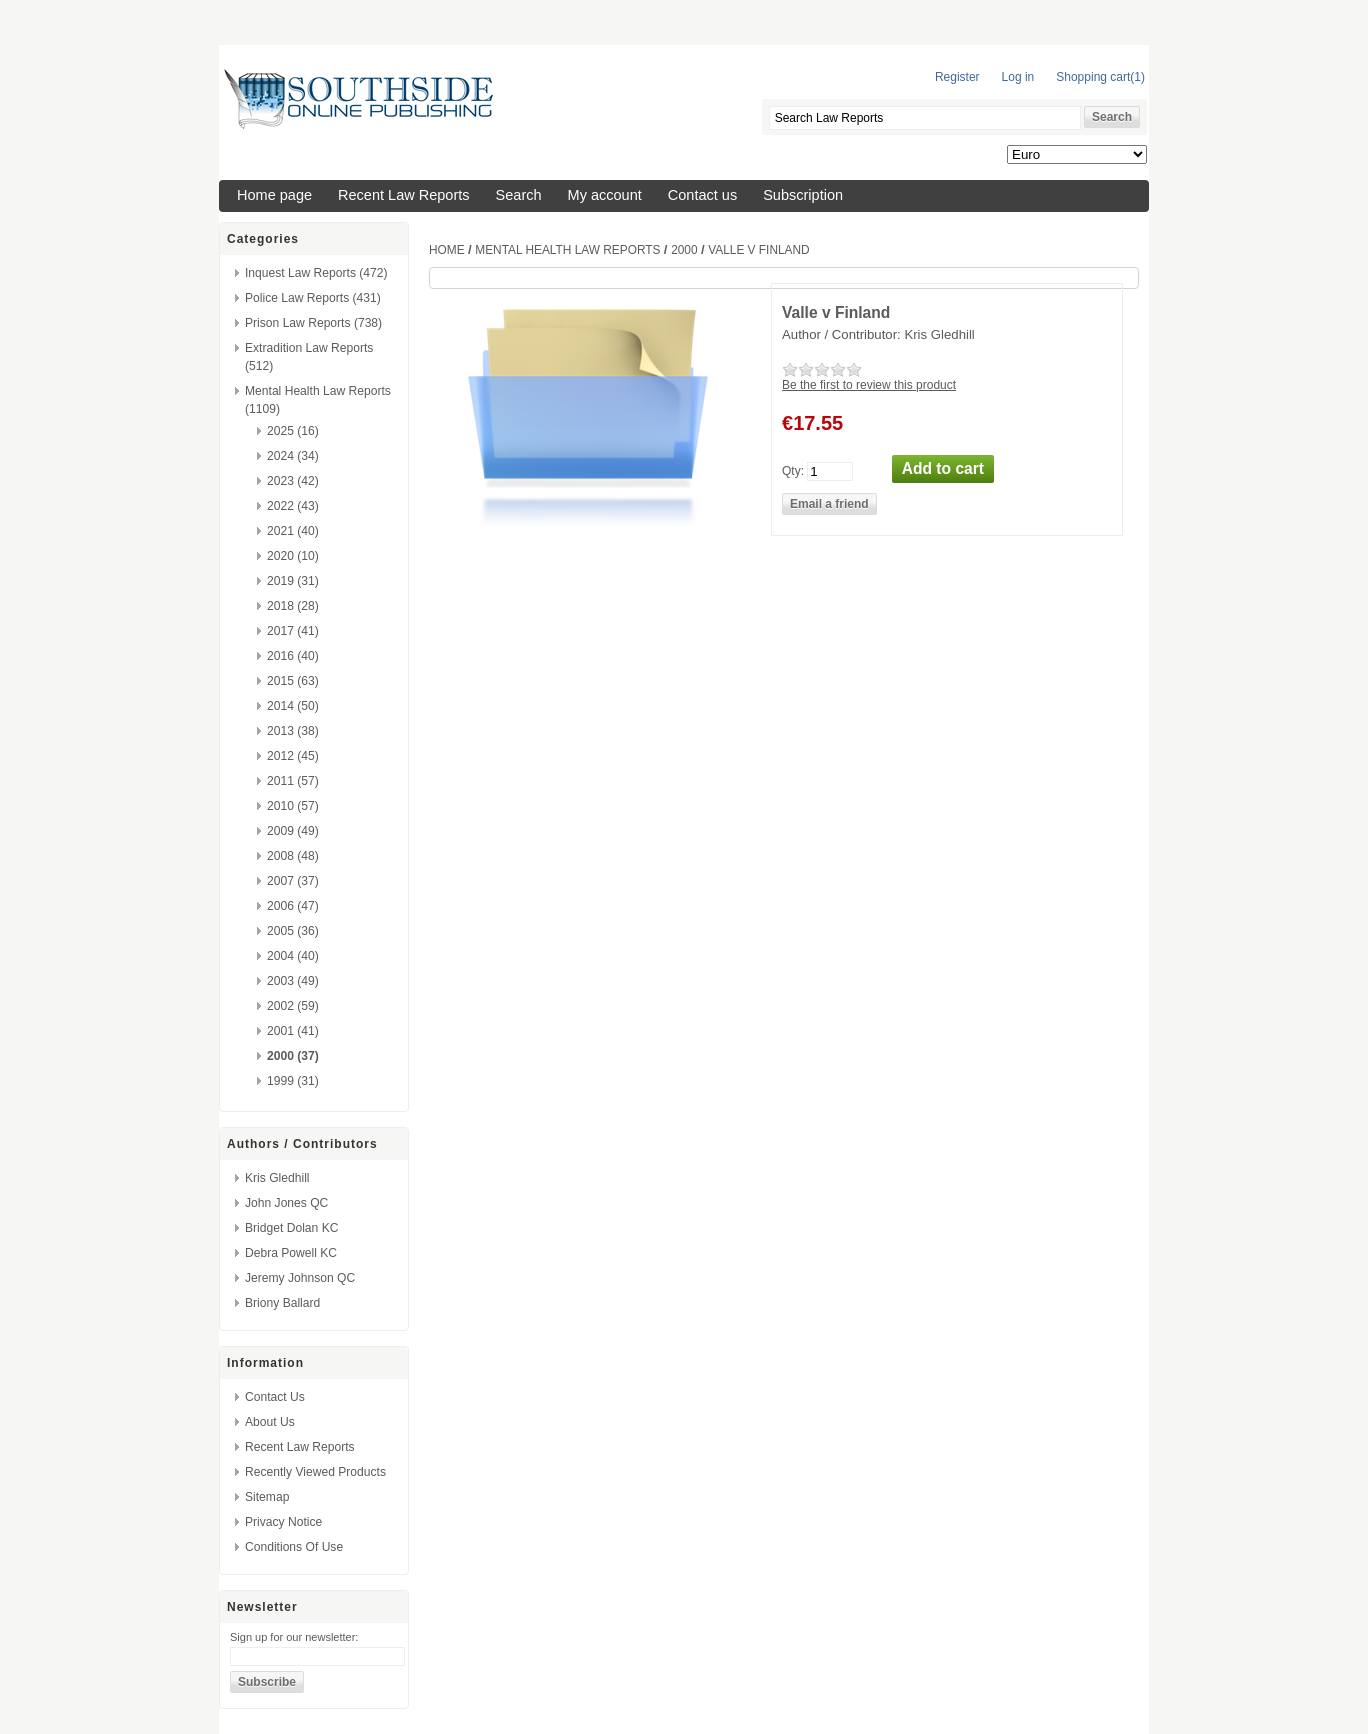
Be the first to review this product (869, 385)
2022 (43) (293, 506)
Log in (1018, 77)
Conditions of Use (294, 1547)
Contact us (702, 195)
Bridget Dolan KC (291, 1228)
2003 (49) (293, 981)
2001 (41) (293, 1031)
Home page (274, 195)
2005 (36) (293, 931)
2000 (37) (293, 1056)
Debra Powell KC (291, 1253)
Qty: (793, 470)
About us (270, 1422)
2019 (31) (293, 581)
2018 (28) (293, 606)
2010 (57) (293, 806)
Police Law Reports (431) (313, 298)
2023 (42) (293, 481)
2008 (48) (293, 856)
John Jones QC (286, 1203)
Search (519, 195)
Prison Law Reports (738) (313, 323)
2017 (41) (293, 631)
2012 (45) (293, 756)
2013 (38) (293, 731)
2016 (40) (293, 656)
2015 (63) (293, 681)
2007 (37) (293, 881)
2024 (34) (293, 456)
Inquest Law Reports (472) (316, 273)
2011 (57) (293, 781)
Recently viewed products (315, 1472)
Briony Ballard (282, 1303)
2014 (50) (293, 706)
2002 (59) (293, 1006)
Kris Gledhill (277, 1178)
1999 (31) (293, 1081)
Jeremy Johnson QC (300, 1278)
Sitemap (267, 1497)
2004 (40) (293, 956)
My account (605, 195)
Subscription (803, 195)
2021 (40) (293, 531)
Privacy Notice (283, 1522)
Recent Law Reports (404, 195)
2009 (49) (293, 831)
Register (957, 77)
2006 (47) (293, 906)
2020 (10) (293, 556)
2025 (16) (293, 431)
